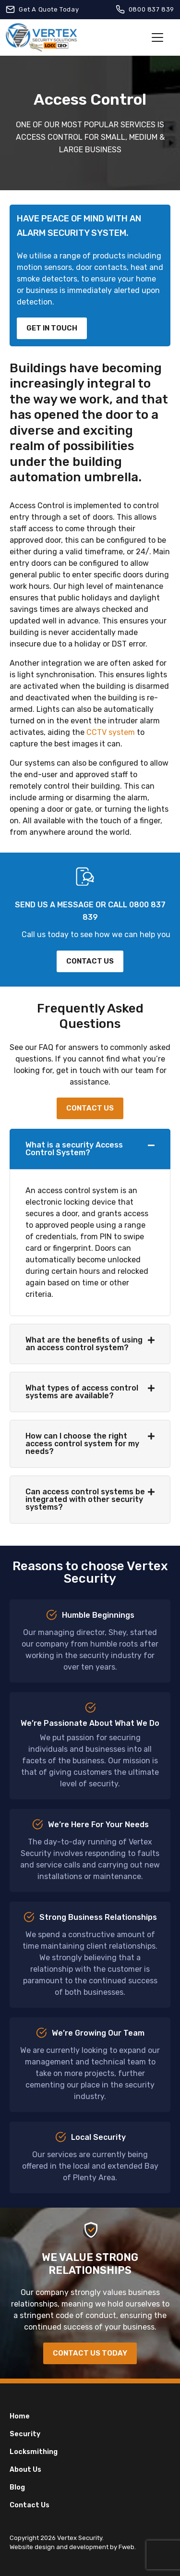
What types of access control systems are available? (81, 1391)
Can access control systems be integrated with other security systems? (85, 1499)
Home (20, 2416)
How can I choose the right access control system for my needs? (82, 1443)
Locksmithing (34, 2452)
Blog (17, 2487)
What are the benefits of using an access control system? (84, 1343)
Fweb (126, 2547)
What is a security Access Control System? (74, 1148)
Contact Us (29, 2505)
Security (25, 2434)
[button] (90, 1149)
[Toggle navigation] (157, 37)
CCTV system (110, 732)
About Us (25, 2470)
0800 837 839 (151, 9)
